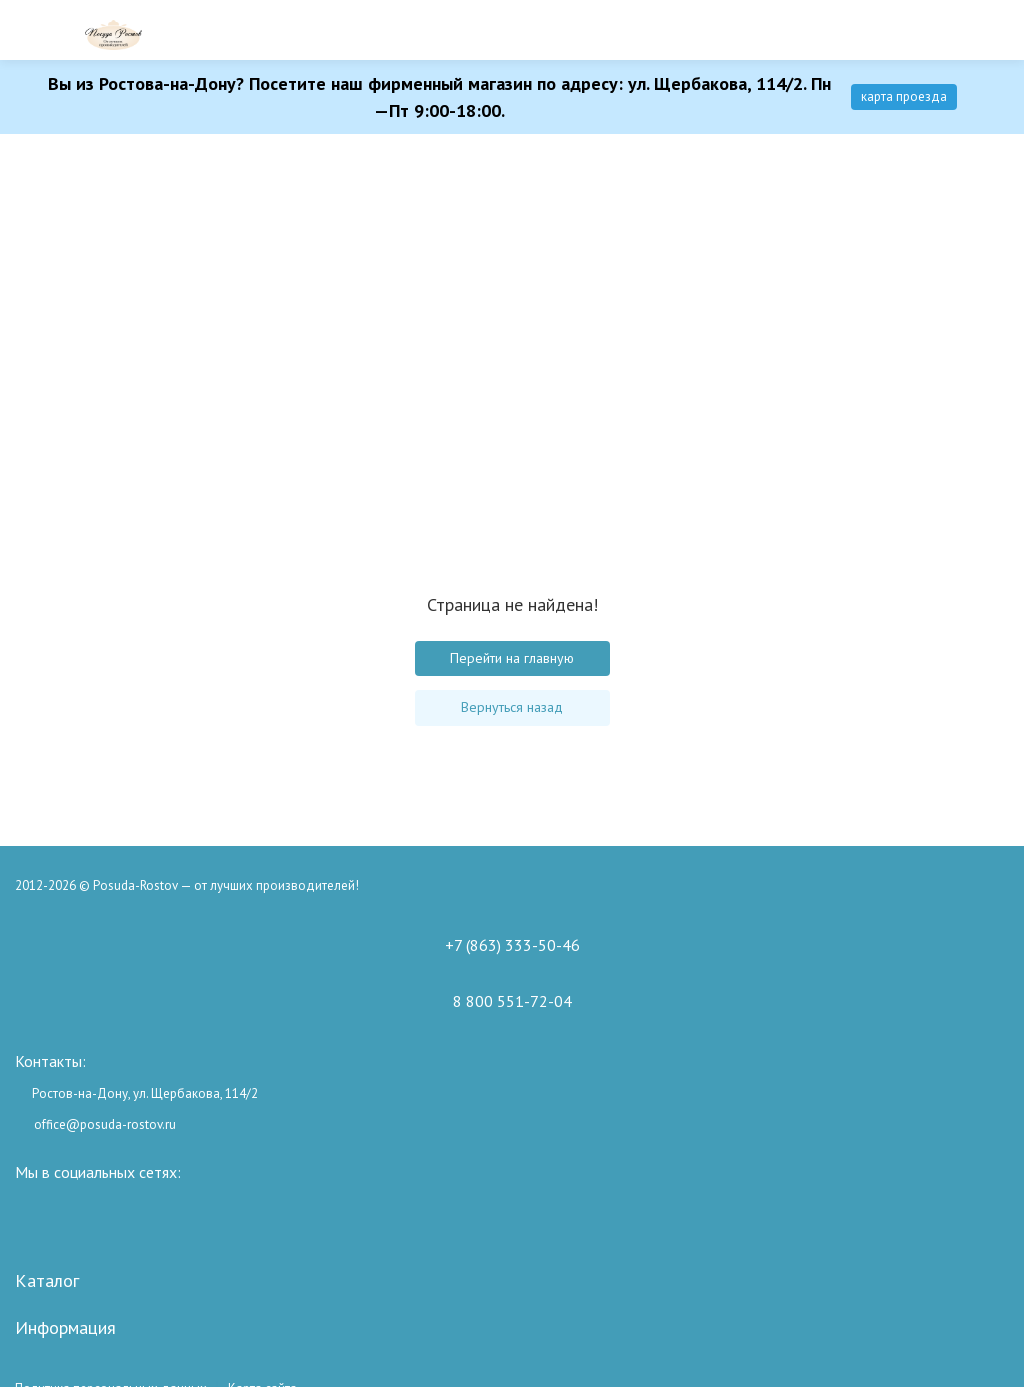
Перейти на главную (512, 658)
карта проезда (904, 96)
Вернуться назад (512, 707)
